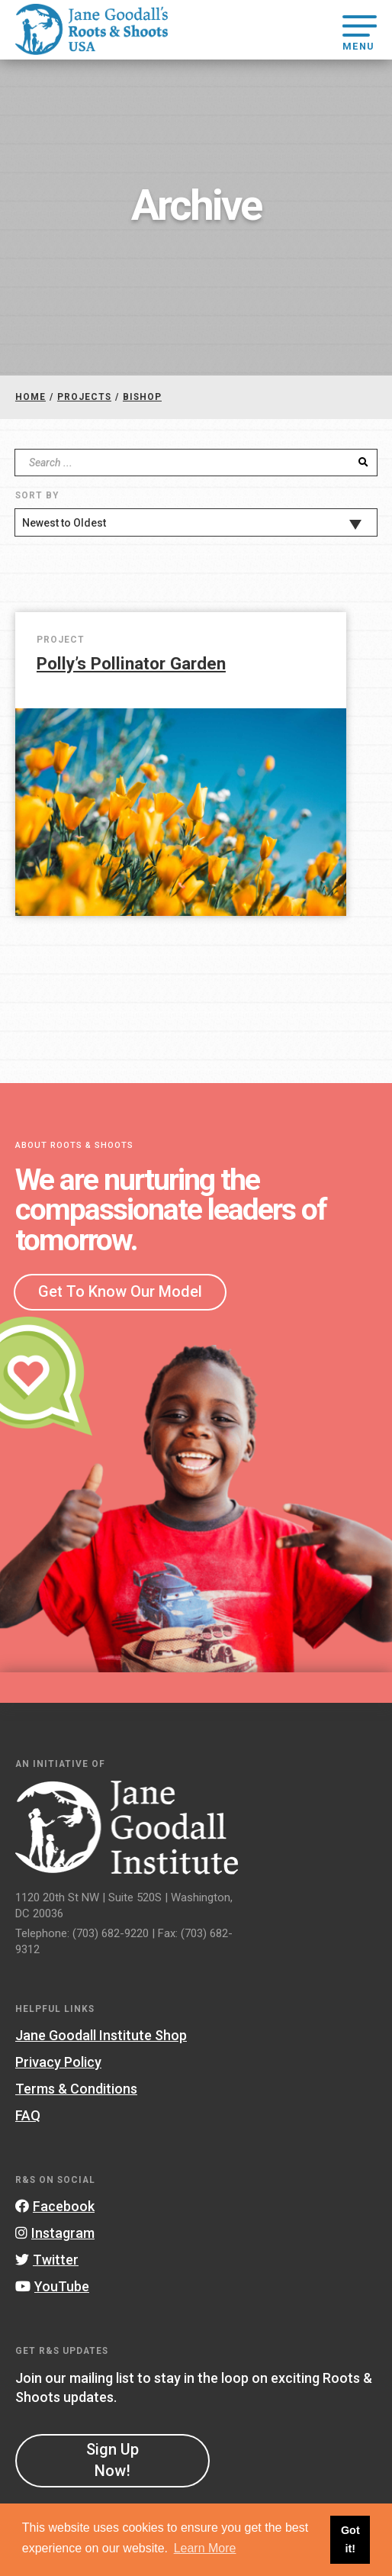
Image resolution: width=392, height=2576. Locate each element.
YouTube (52, 2286)
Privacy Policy (58, 2062)
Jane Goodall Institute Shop (101, 2035)
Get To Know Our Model (120, 1291)
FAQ (27, 2115)
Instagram (55, 2233)
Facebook (55, 2206)
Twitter (47, 2260)
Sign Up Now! (112, 2460)
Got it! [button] (350, 2539)
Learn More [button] (205, 2548)
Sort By (37, 495)
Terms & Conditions (76, 2089)
